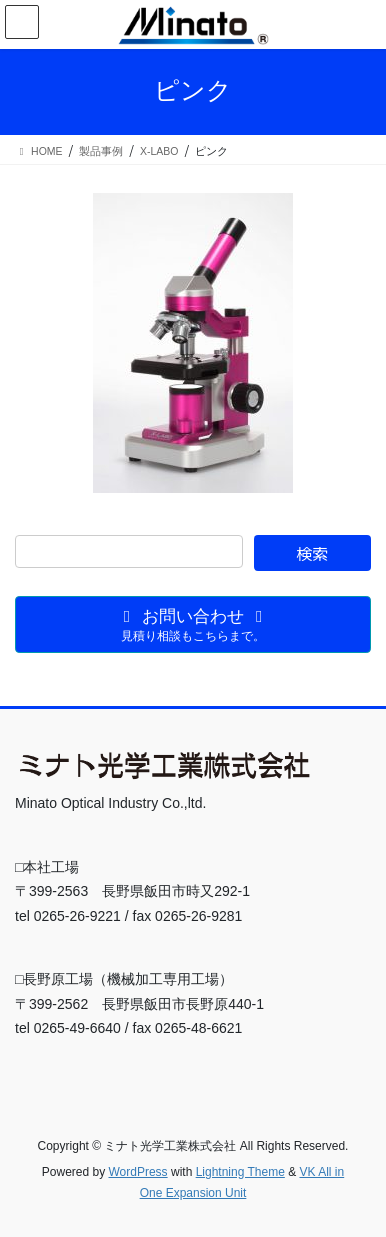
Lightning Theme (240, 1172)
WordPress (137, 1172)
